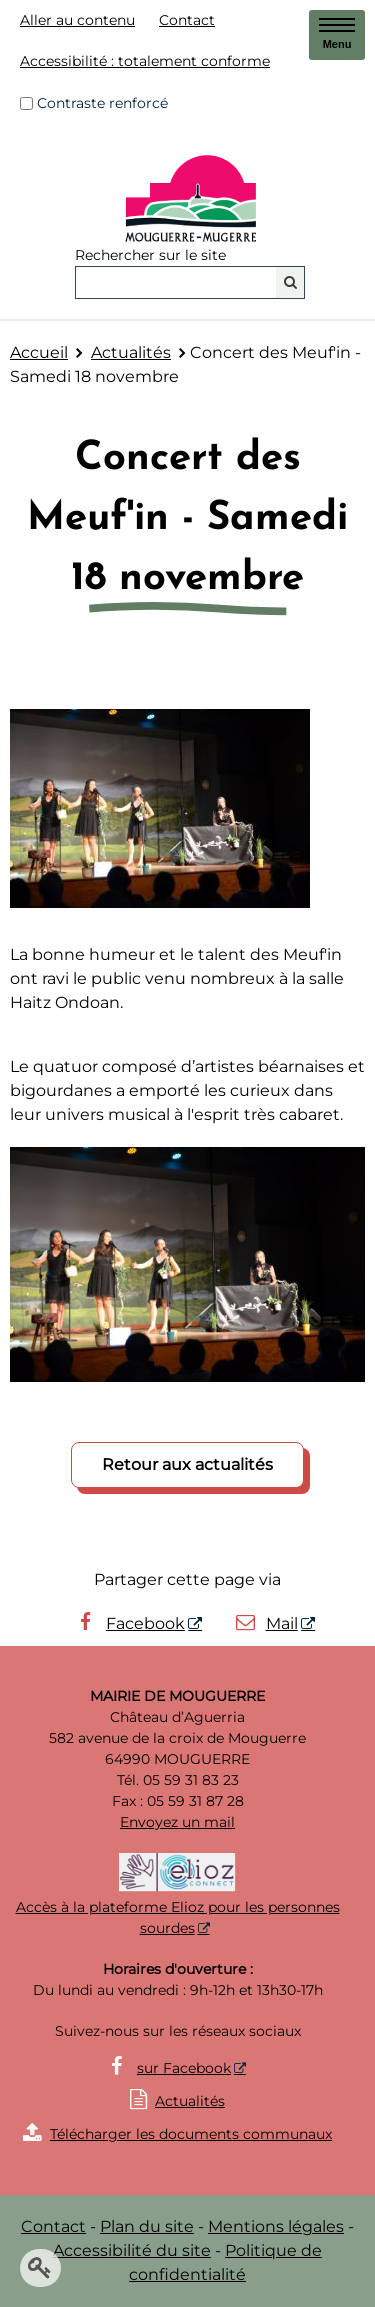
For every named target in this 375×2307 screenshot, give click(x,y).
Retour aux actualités (187, 1464)
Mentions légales (276, 2226)
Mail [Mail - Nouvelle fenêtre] (265, 1623)
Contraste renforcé (102, 103)
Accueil (39, 352)
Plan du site (147, 2226)
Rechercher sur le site (150, 255)
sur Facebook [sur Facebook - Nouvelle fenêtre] (184, 2068)
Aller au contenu (77, 20)
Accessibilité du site (132, 2250)
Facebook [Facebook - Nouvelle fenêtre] (129, 1623)
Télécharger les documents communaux (177, 2134)
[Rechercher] (290, 282)
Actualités (131, 352)
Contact (187, 20)
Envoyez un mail (177, 1822)
